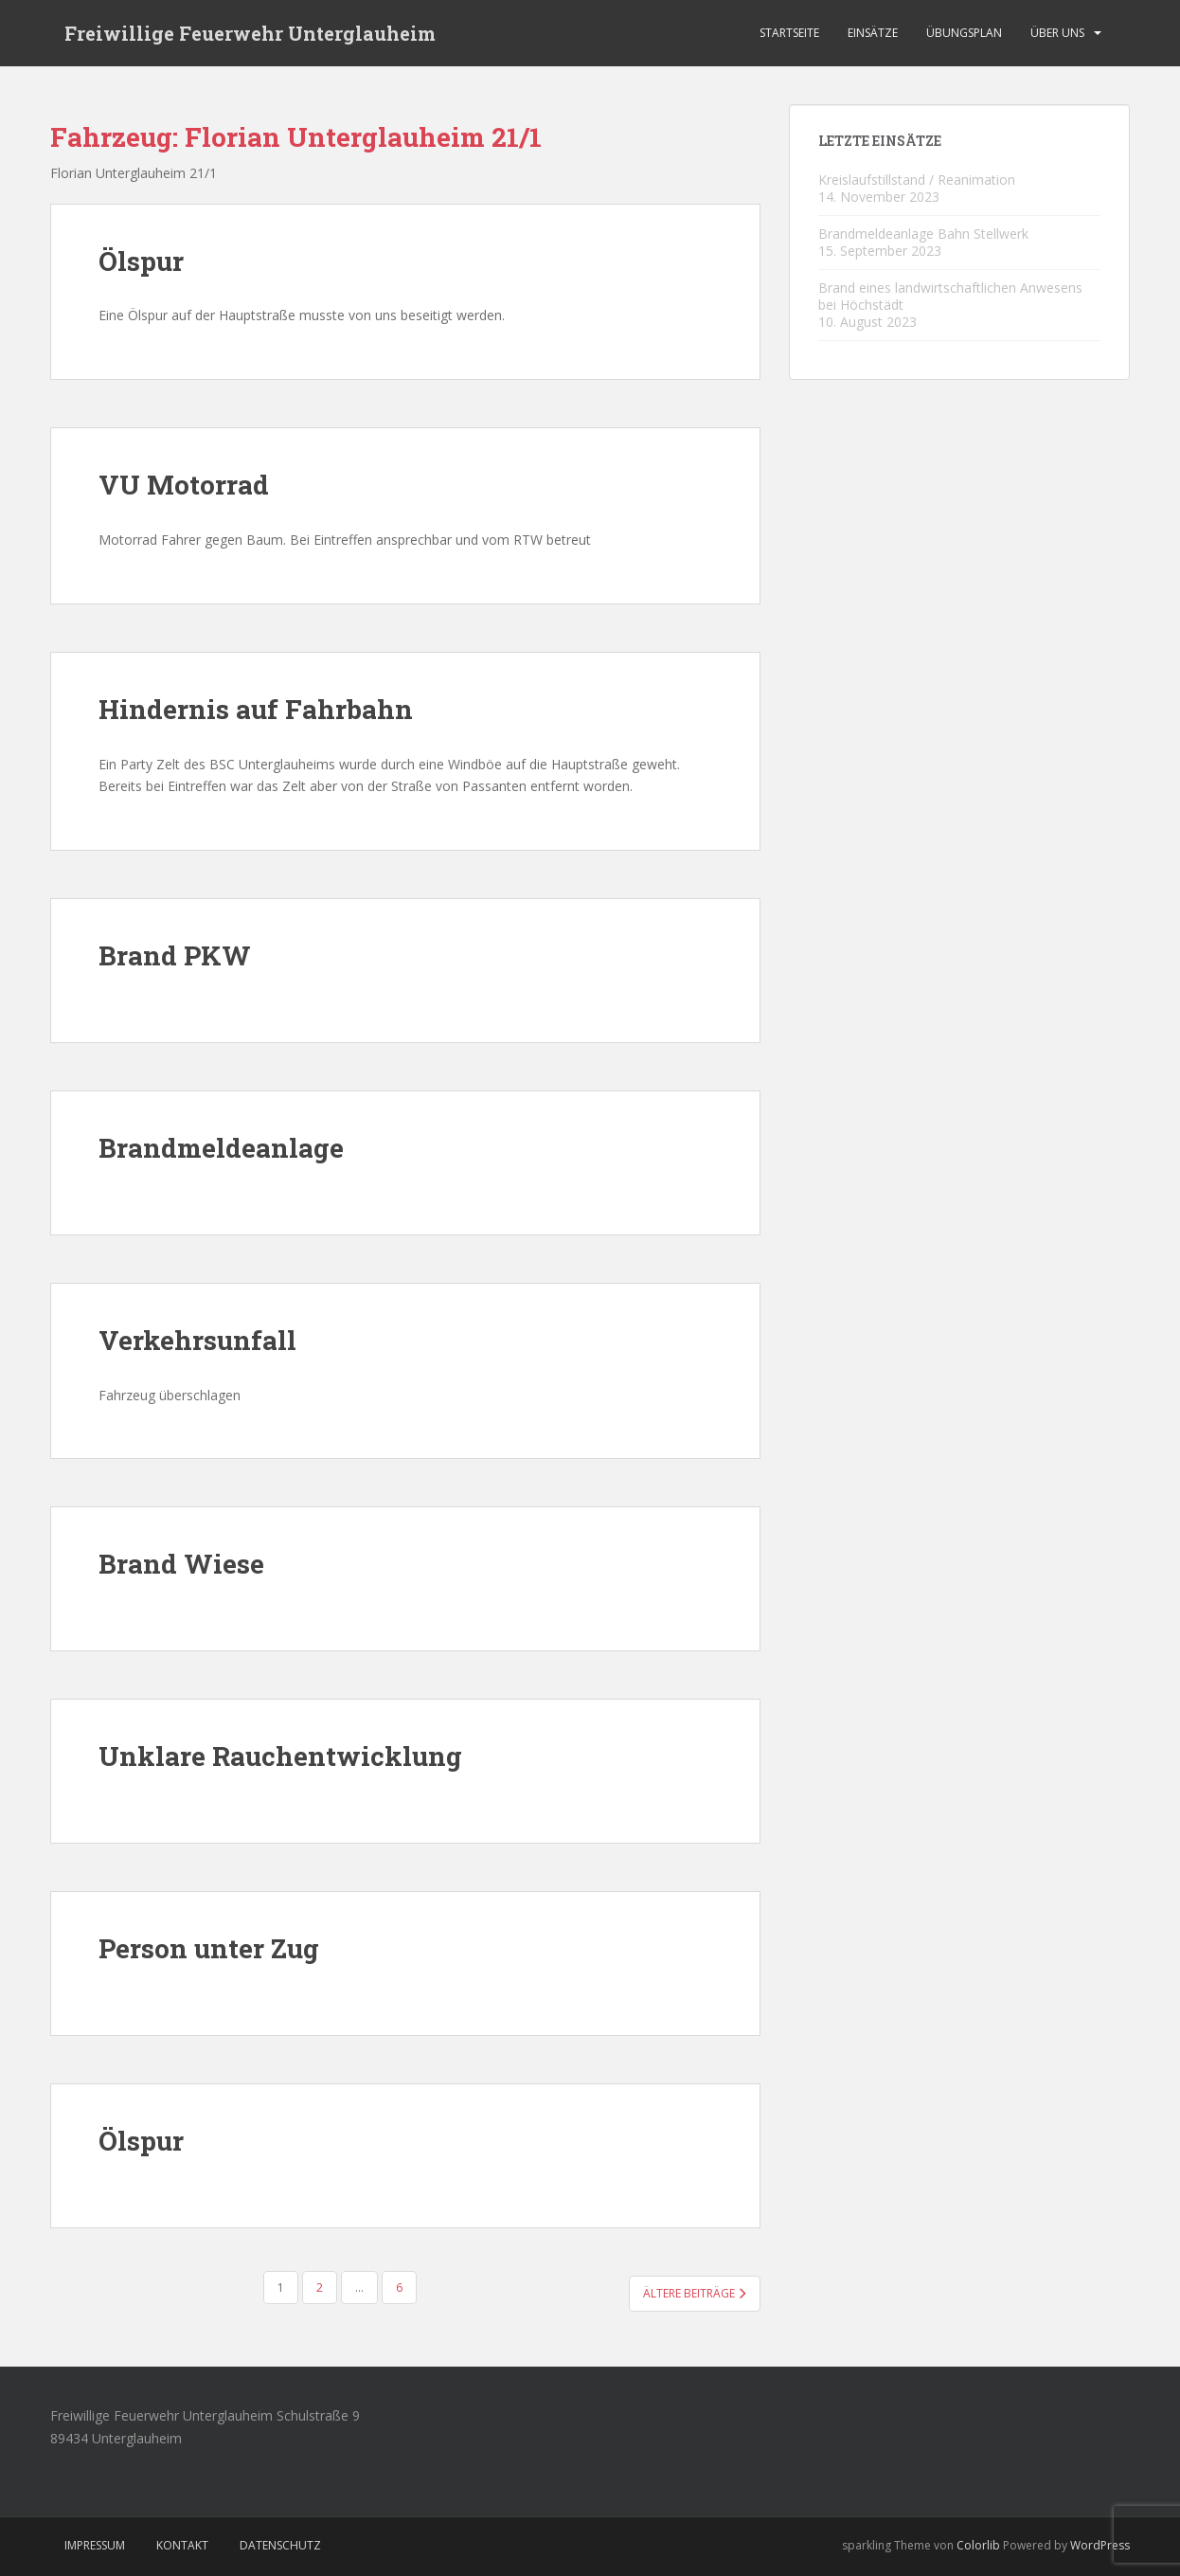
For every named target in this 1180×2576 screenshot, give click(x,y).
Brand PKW (174, 955)
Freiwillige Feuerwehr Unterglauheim (250, 33)
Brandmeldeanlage (221, 1147)
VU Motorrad (183, 484)
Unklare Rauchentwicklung (280, 1756)
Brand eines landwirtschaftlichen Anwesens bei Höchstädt (950, 296)
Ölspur (141, 261)
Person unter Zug (208, 1948)
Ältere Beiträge (694, 2293)
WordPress (1100, 2545)
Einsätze (873, 33)
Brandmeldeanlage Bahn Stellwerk (923, 234)
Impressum (94, 2545)
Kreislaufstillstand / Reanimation (916, 180)
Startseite (789, 33)
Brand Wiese (181, 1563)
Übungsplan (964, 33)
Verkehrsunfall (197, 1340)
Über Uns (1057, 33)
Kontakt (182, 2545)
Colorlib (978, 2545)
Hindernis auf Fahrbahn (255, 709)
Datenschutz (280, 2545)
